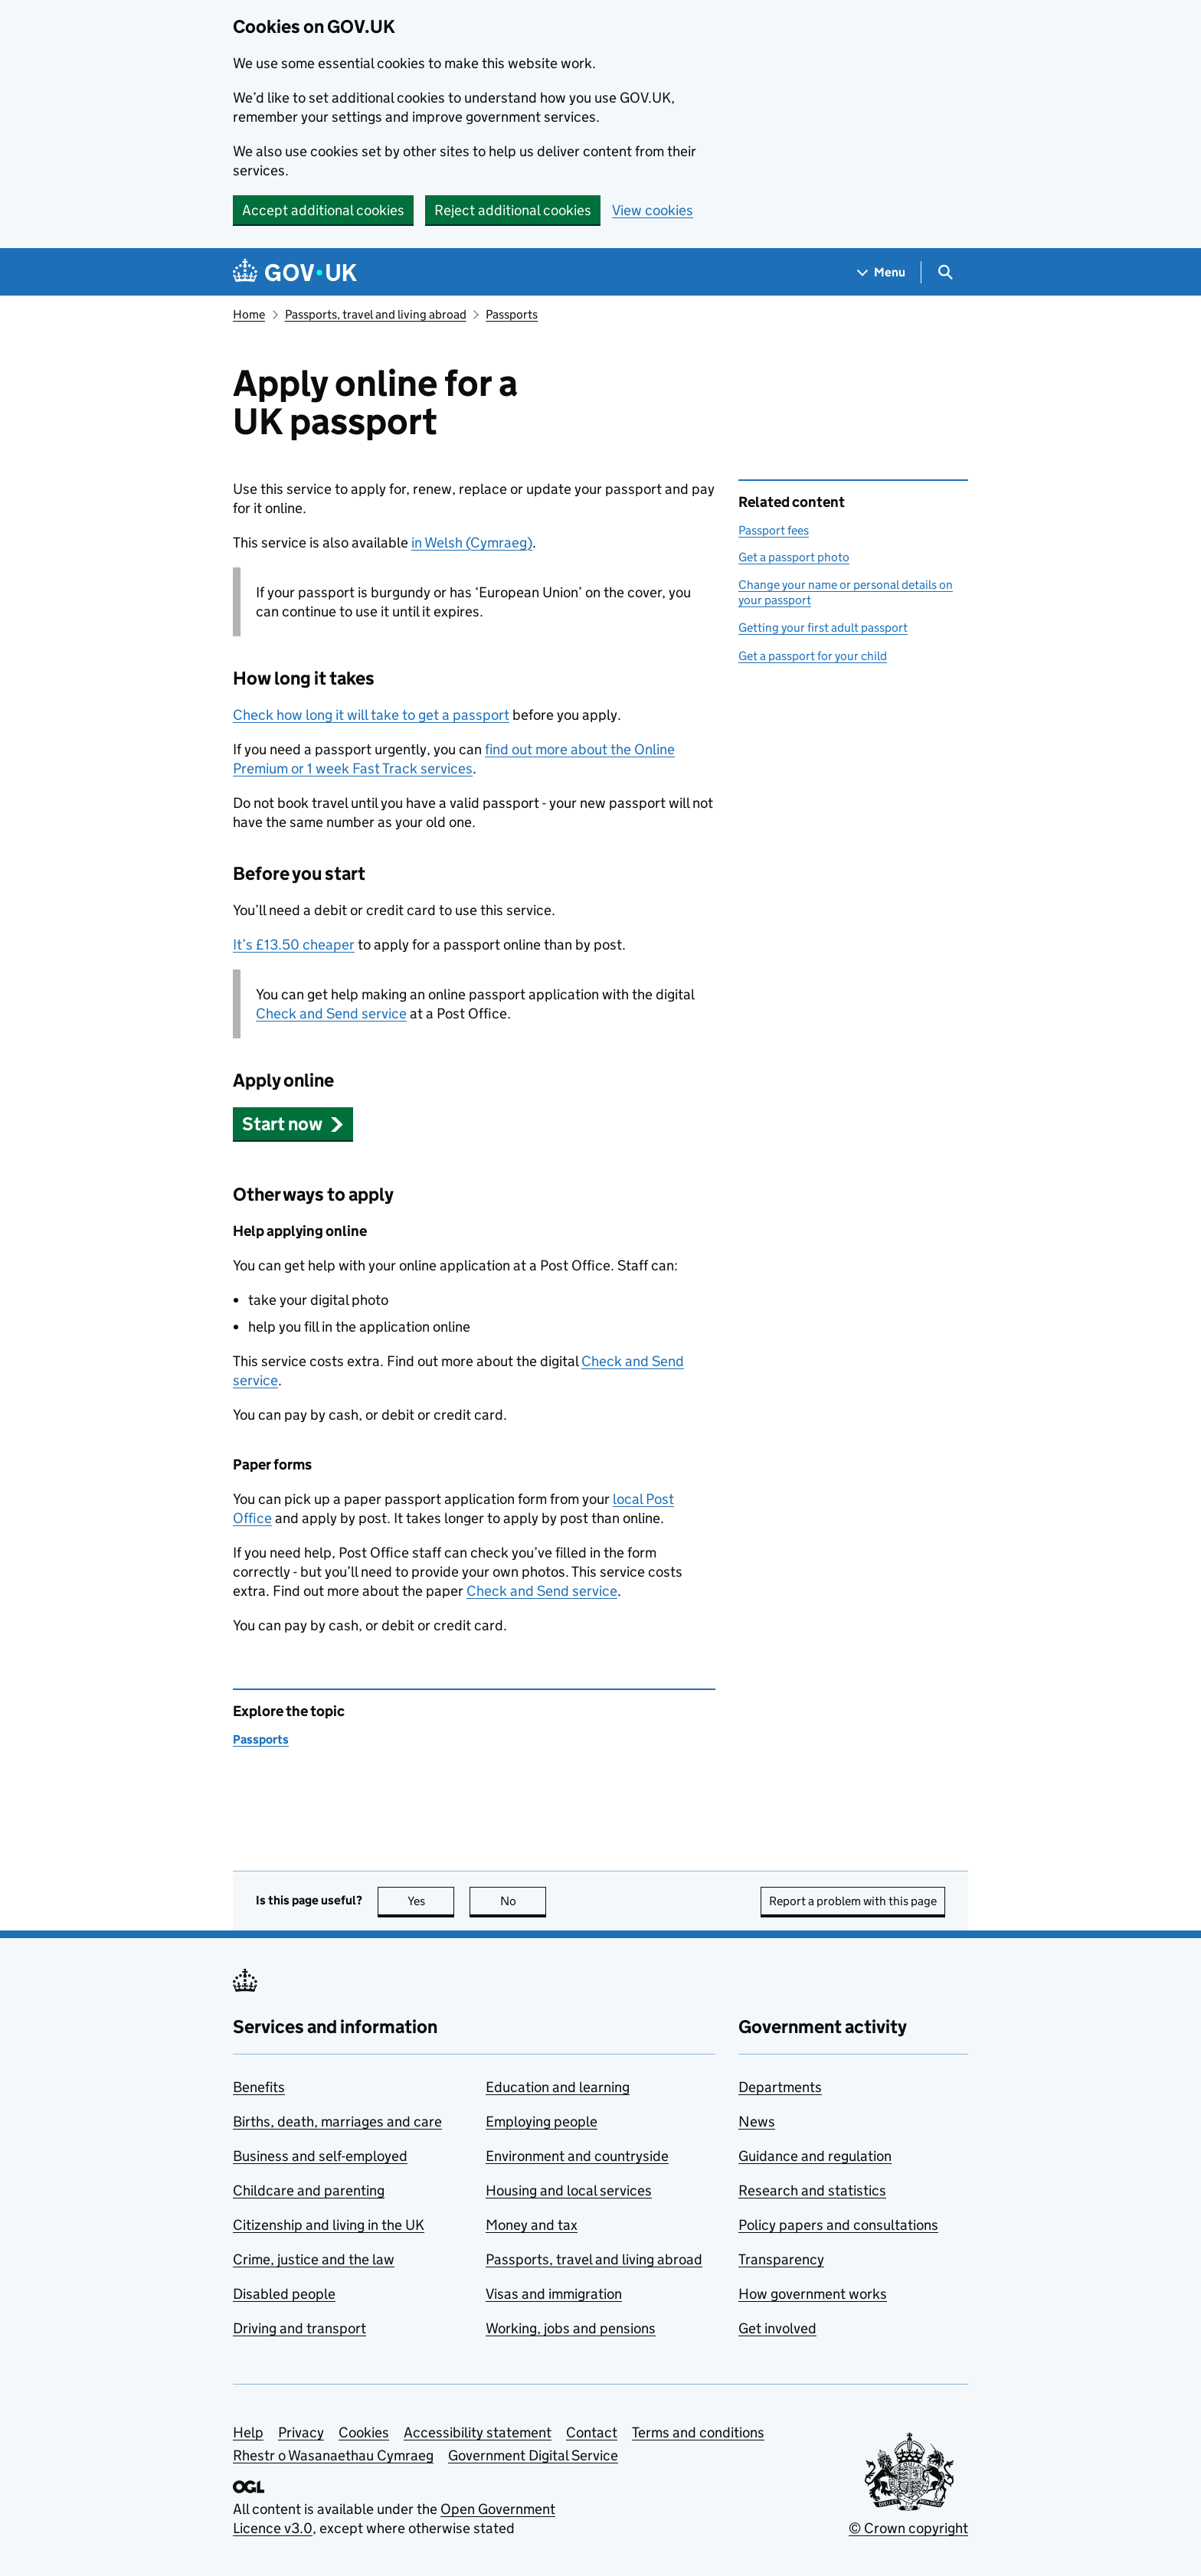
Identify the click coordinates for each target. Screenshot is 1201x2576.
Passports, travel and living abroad (375, 314)
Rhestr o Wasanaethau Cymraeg (333, 2455)
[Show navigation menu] (881, 272)
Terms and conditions (698, 2432)
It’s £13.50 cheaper (294, 944)
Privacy (301, 2432)
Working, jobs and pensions (571, 2328)
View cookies (652, 210)
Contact (591, 2432)
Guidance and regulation (815, 2156)
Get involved (777, 2328)
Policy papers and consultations (838, 2225)
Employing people (541, 2121)
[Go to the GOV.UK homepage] (295, 272)
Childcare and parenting (309, 2190)
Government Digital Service (533, 2455)
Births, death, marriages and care (337, 2121)
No (523, 1901)
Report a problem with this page (853, 1901)
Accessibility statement (477, 2432)
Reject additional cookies (512, 210)
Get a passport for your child (812, 656)
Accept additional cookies (323, 210)
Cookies (364, 2432)
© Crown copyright (908, 2528)
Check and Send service (331, 1013)
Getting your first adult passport (823, 627)
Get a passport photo (793, 557)
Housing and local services (569, 2190)
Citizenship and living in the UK (328, 2225)
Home (249, 314)
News (756, 2121)
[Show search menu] (944, 272)
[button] (293, 1123)
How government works (812, 2294)
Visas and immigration (554, 2294)
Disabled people (284, 2294)
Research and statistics (812, 2190)
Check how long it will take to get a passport (371, 715)
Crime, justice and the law (313, 2259)
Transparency (781, 2259)
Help (248, 2432)
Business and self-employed (320, 2156)
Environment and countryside (577, 2156)
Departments (780, 2087)
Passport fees (773, 530)
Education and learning (558, 2087)
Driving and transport (299, 2328)
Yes (431, 1901)
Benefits (259, 2087)
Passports (512, 314)
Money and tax (532, 2225)
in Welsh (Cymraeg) (471, 542)
